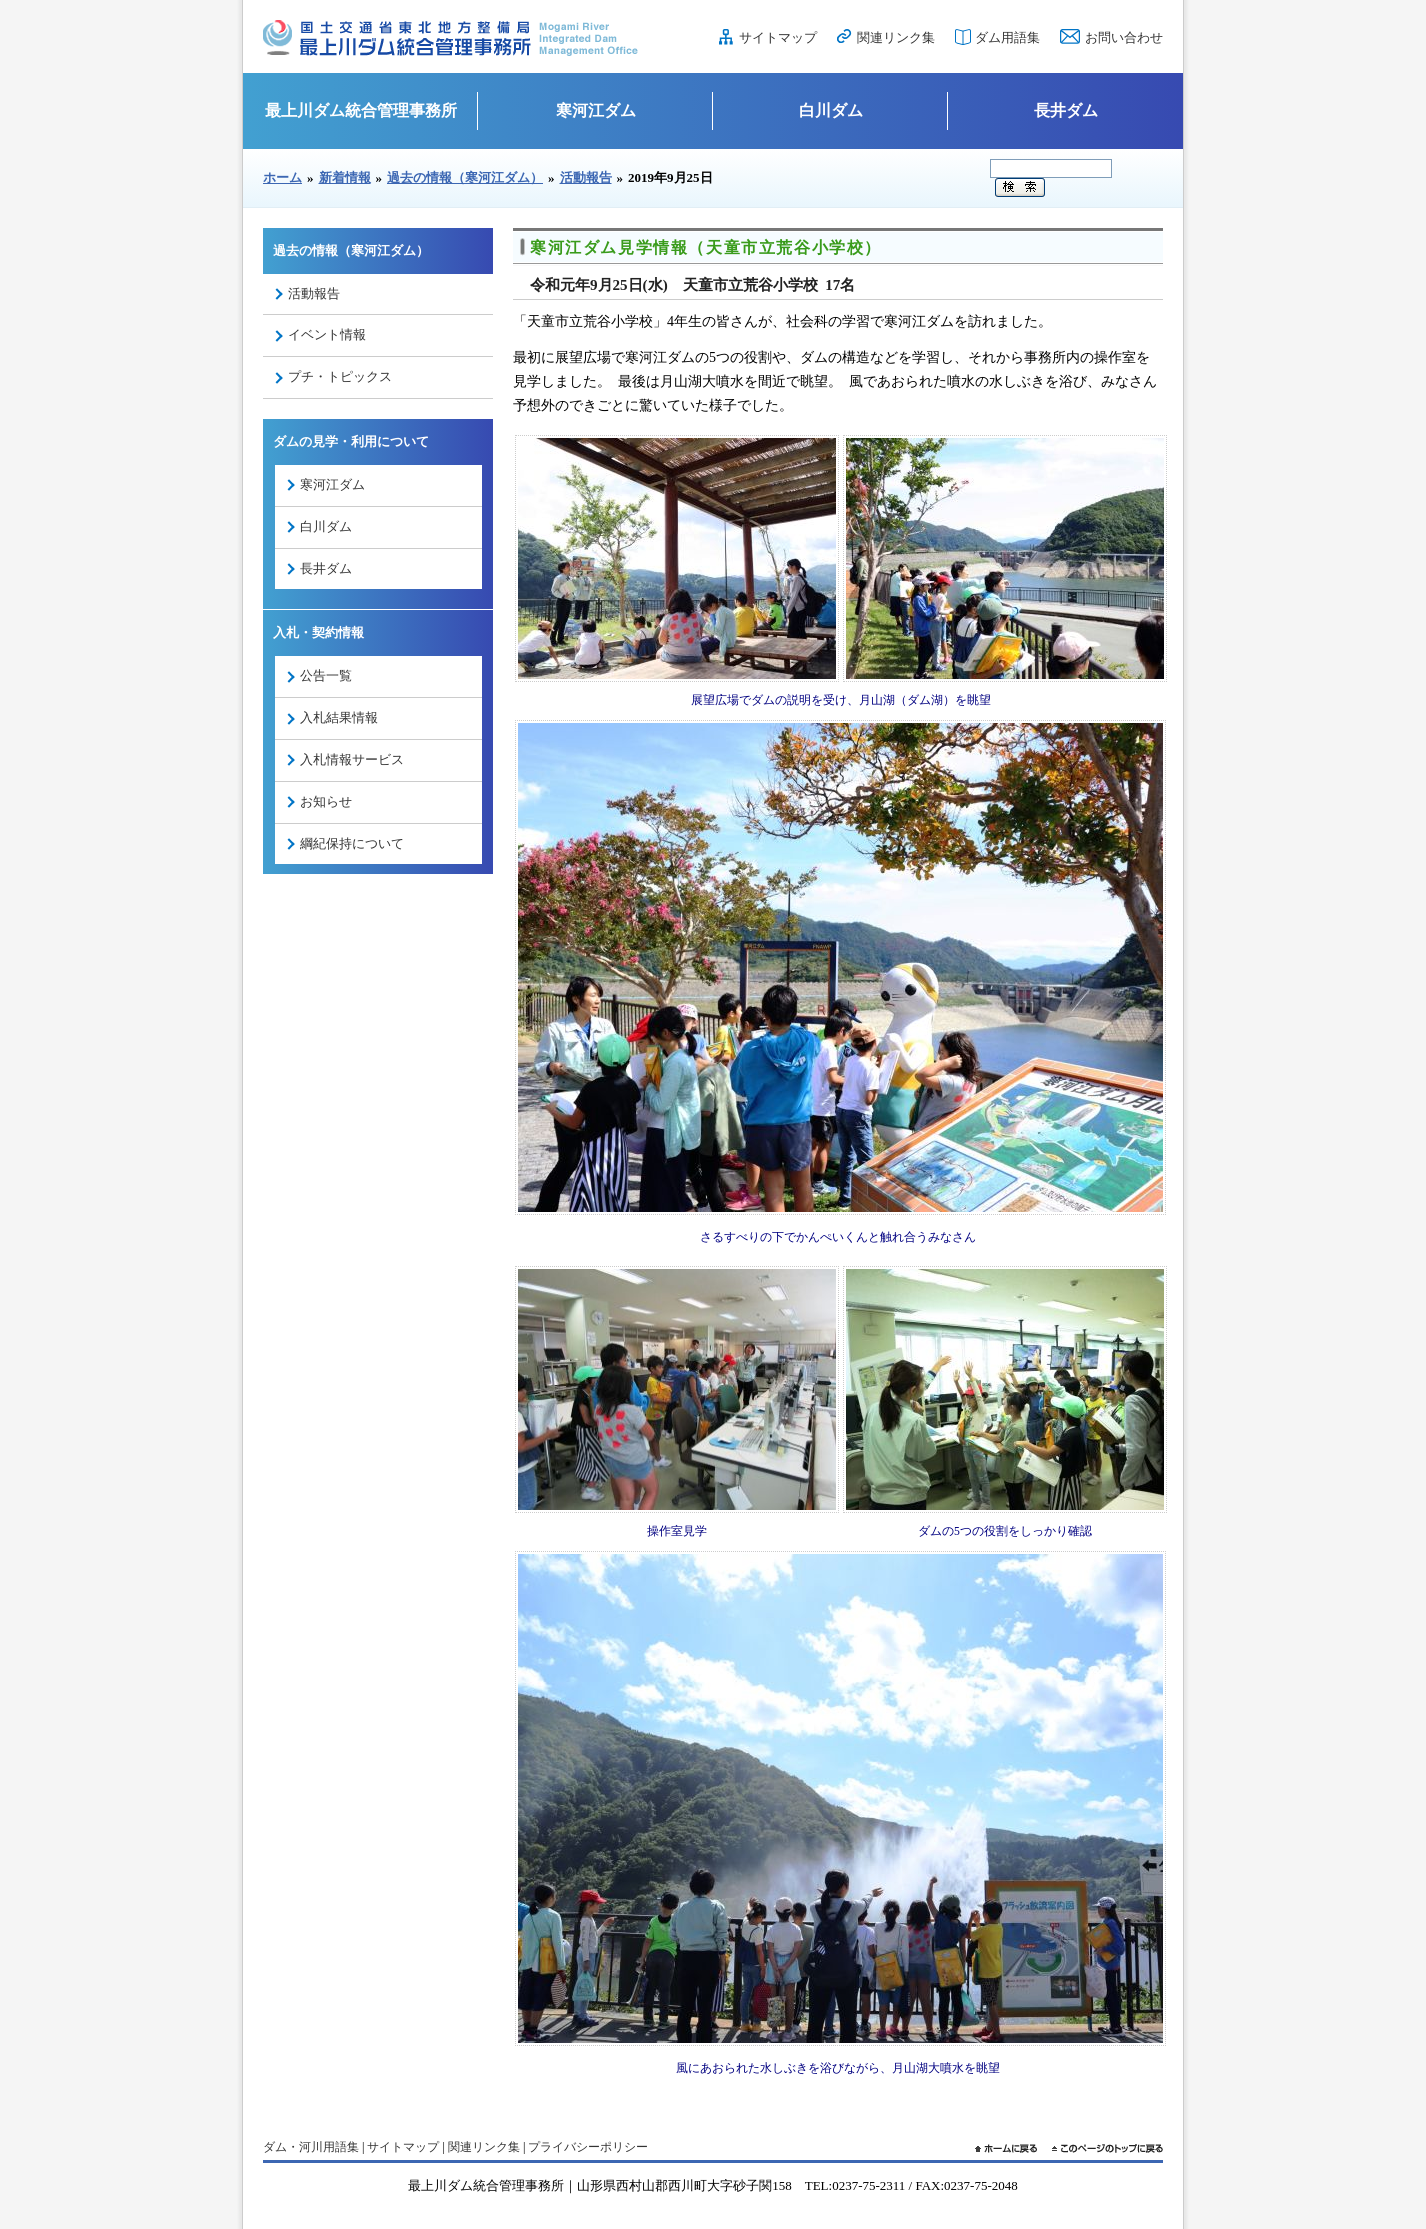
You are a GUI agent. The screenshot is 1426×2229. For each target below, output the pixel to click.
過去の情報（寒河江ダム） (465, 177)
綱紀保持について (352, 843)
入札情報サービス (352, 759)
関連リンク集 (896, 37)
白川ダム (831, 110)
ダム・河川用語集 (311, 2147)
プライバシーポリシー (588, 2147)
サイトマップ (778, 37)
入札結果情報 (339, 717)
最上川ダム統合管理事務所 (361, 110)
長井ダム (1066, 110)
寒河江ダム (596, 110)
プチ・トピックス (340, 376)
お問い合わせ (1124, 37)
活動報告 (586, 177)
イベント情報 (327, 334)
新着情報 (345, 177)
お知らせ (326, 801)
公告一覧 (326, 675)
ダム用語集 (1007, 37)
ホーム (282, 177)
